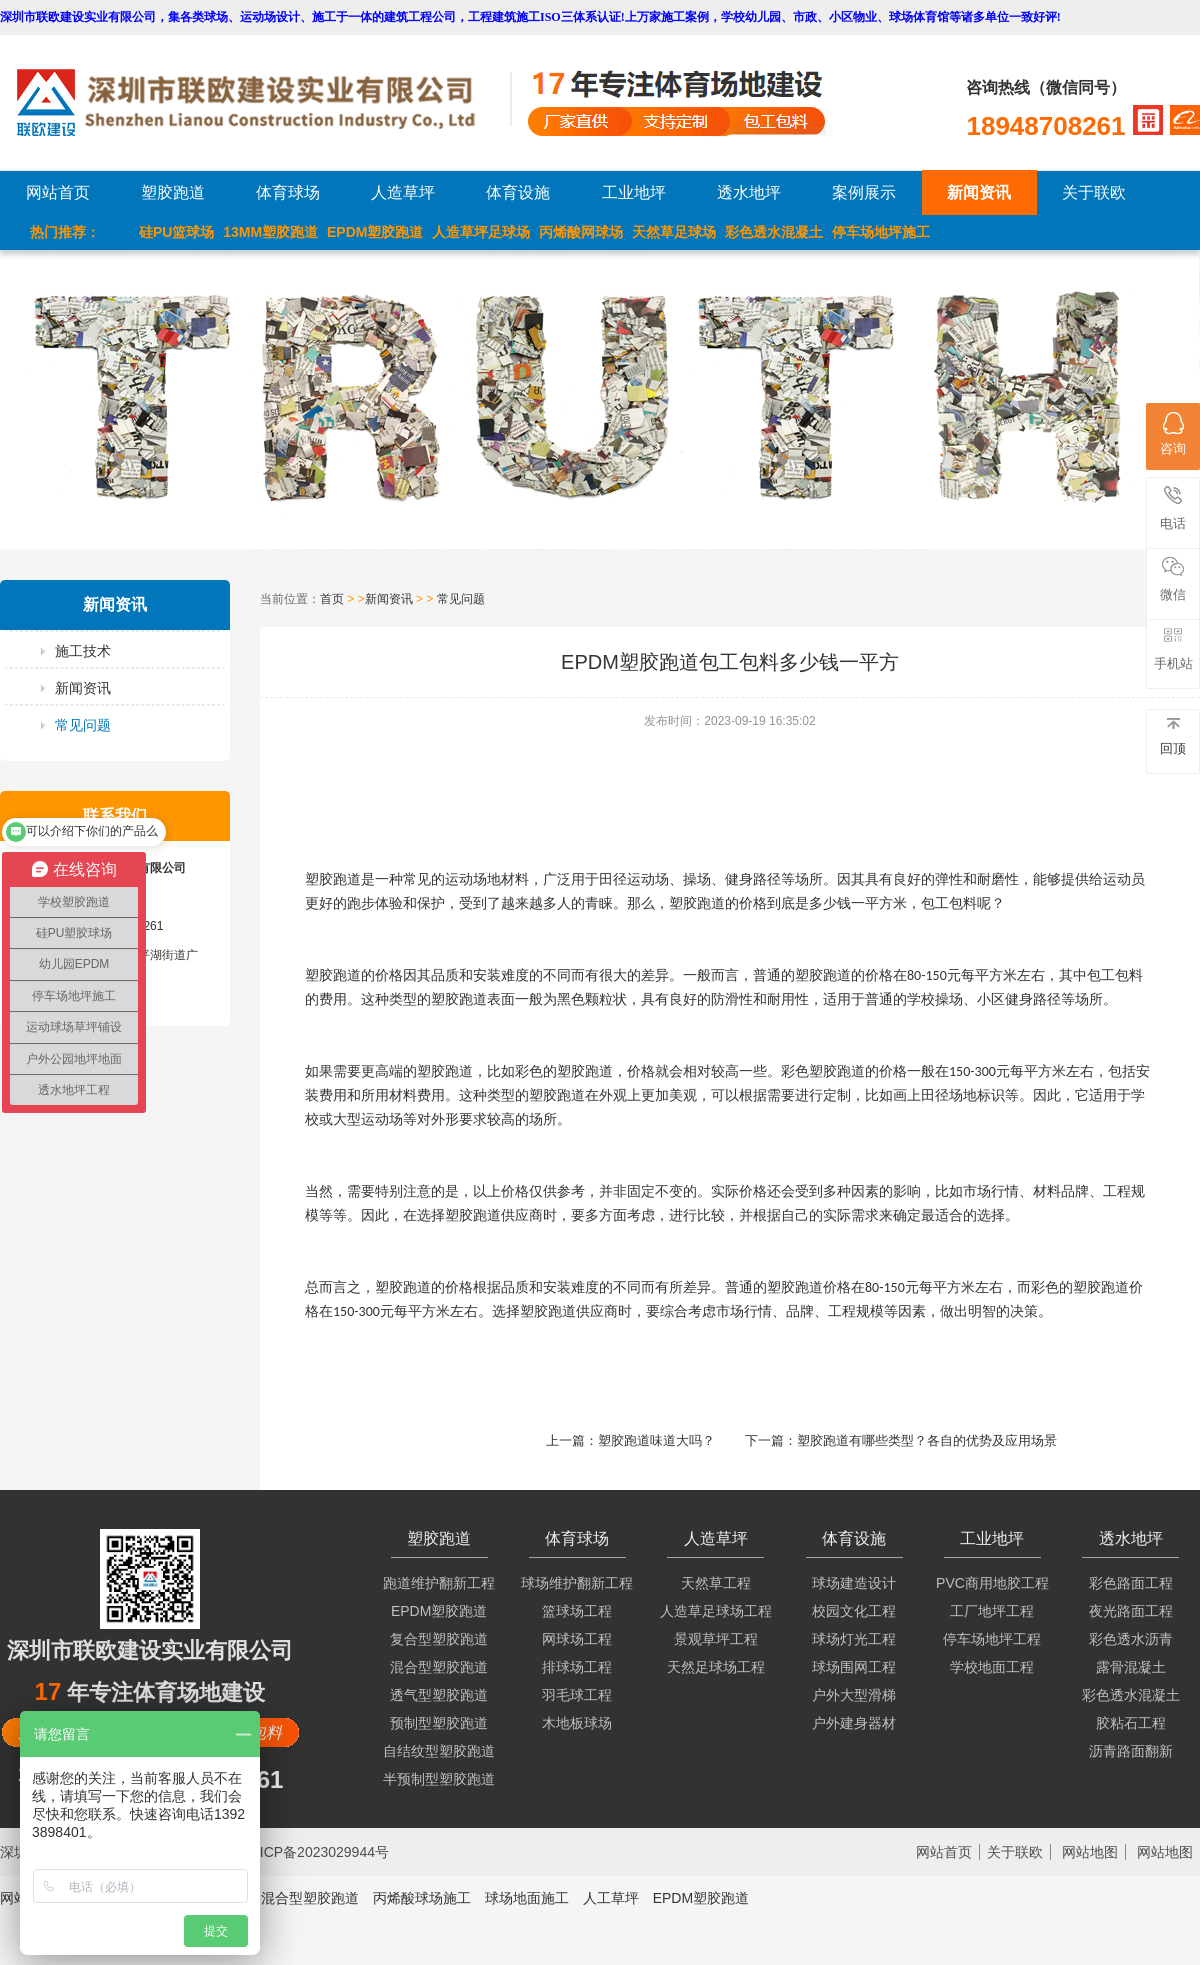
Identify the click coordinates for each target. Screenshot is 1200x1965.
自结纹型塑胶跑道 (439, 1751)
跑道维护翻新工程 (439, 1583)
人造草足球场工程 (716, 1611)
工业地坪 (634, 192)
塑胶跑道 (173, 192)
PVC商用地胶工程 (992, 1583)
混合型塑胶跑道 (439, 1667)
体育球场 (288, 192)
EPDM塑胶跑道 (375, 232)
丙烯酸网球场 (581, 232)
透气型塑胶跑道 (439, 1695)
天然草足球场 (674, 232)
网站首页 (58, 192)
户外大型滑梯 (854, 1695)
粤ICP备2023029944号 (317, 1852)
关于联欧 (1094, 192)
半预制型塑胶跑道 (439, 1779)
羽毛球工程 (577, 1695)
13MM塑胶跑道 (270, 232)
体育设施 (518, 192)
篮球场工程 (577, 1611)
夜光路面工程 (1131, 1611)
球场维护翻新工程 (577, 1583)
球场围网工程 (854, 1667)
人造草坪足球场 (481, 232)
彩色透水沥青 (1131, 1639)
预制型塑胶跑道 (439, 1723)
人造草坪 (403, 192)
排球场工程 (577, 1667)
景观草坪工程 (716, 1639)
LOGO (263, 102)
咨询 (1173, 434)
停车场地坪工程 (992, 1639)
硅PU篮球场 (176, 232)
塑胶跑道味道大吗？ (656, 1440)
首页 (332, 599)
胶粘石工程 (1131, 1723)
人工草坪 (611, 1898)
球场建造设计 (854, 1583)
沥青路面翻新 (1131, 1751)
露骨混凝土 (1131, 1667)
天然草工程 (716, 1583)
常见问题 (83, 725)
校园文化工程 (854, 1611)
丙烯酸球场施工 (422, 1898)
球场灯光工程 (854, 1639)
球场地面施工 (527, 1898)
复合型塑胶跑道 (439, 1639)
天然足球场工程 (716, 1667)
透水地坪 (749, 192)
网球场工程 (577, 1639)
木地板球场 (577, 1723)
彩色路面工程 (1131, 1583)
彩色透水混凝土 (774, 232)
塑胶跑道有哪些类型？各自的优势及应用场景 (927, 1440)
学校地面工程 (992, 1667)
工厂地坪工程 (992, 1611)
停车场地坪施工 (881, 232)
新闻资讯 (979, 192)
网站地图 (1090, 1852)
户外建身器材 (854, 1723)
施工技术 (83, 651)
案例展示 (864, 192)
